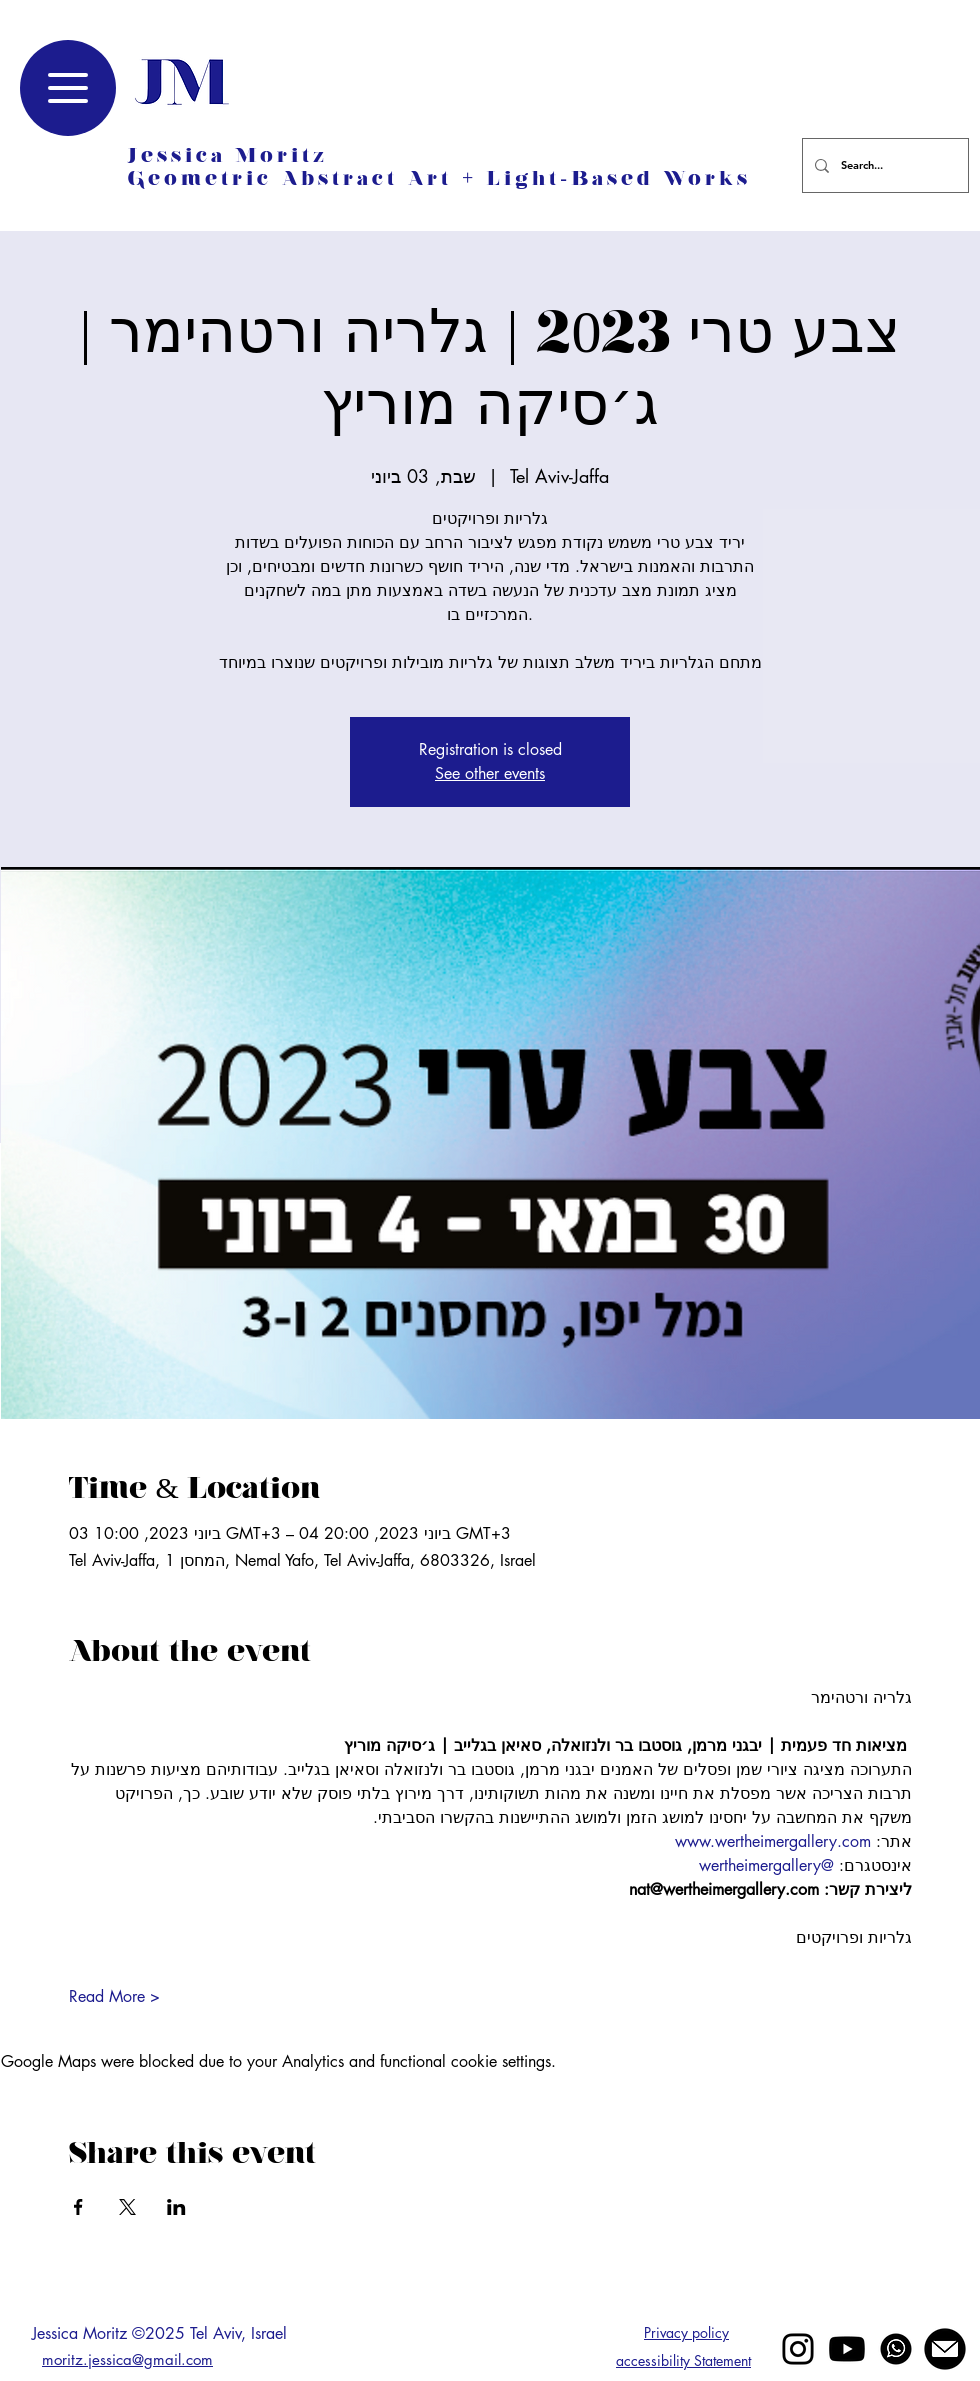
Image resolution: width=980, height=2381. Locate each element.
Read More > (114, 1996)
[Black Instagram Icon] (798, 2349)
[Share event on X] (127, 2207)
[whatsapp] (896, 2349)
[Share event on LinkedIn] (176, 2207)
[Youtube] (847, 2349)
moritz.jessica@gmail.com (127, 2359)
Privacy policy (686, 2332)
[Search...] (883, 165)
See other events (490, 773)
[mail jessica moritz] (945, 2349)
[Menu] (68, 88)
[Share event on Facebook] (78, 2207)
